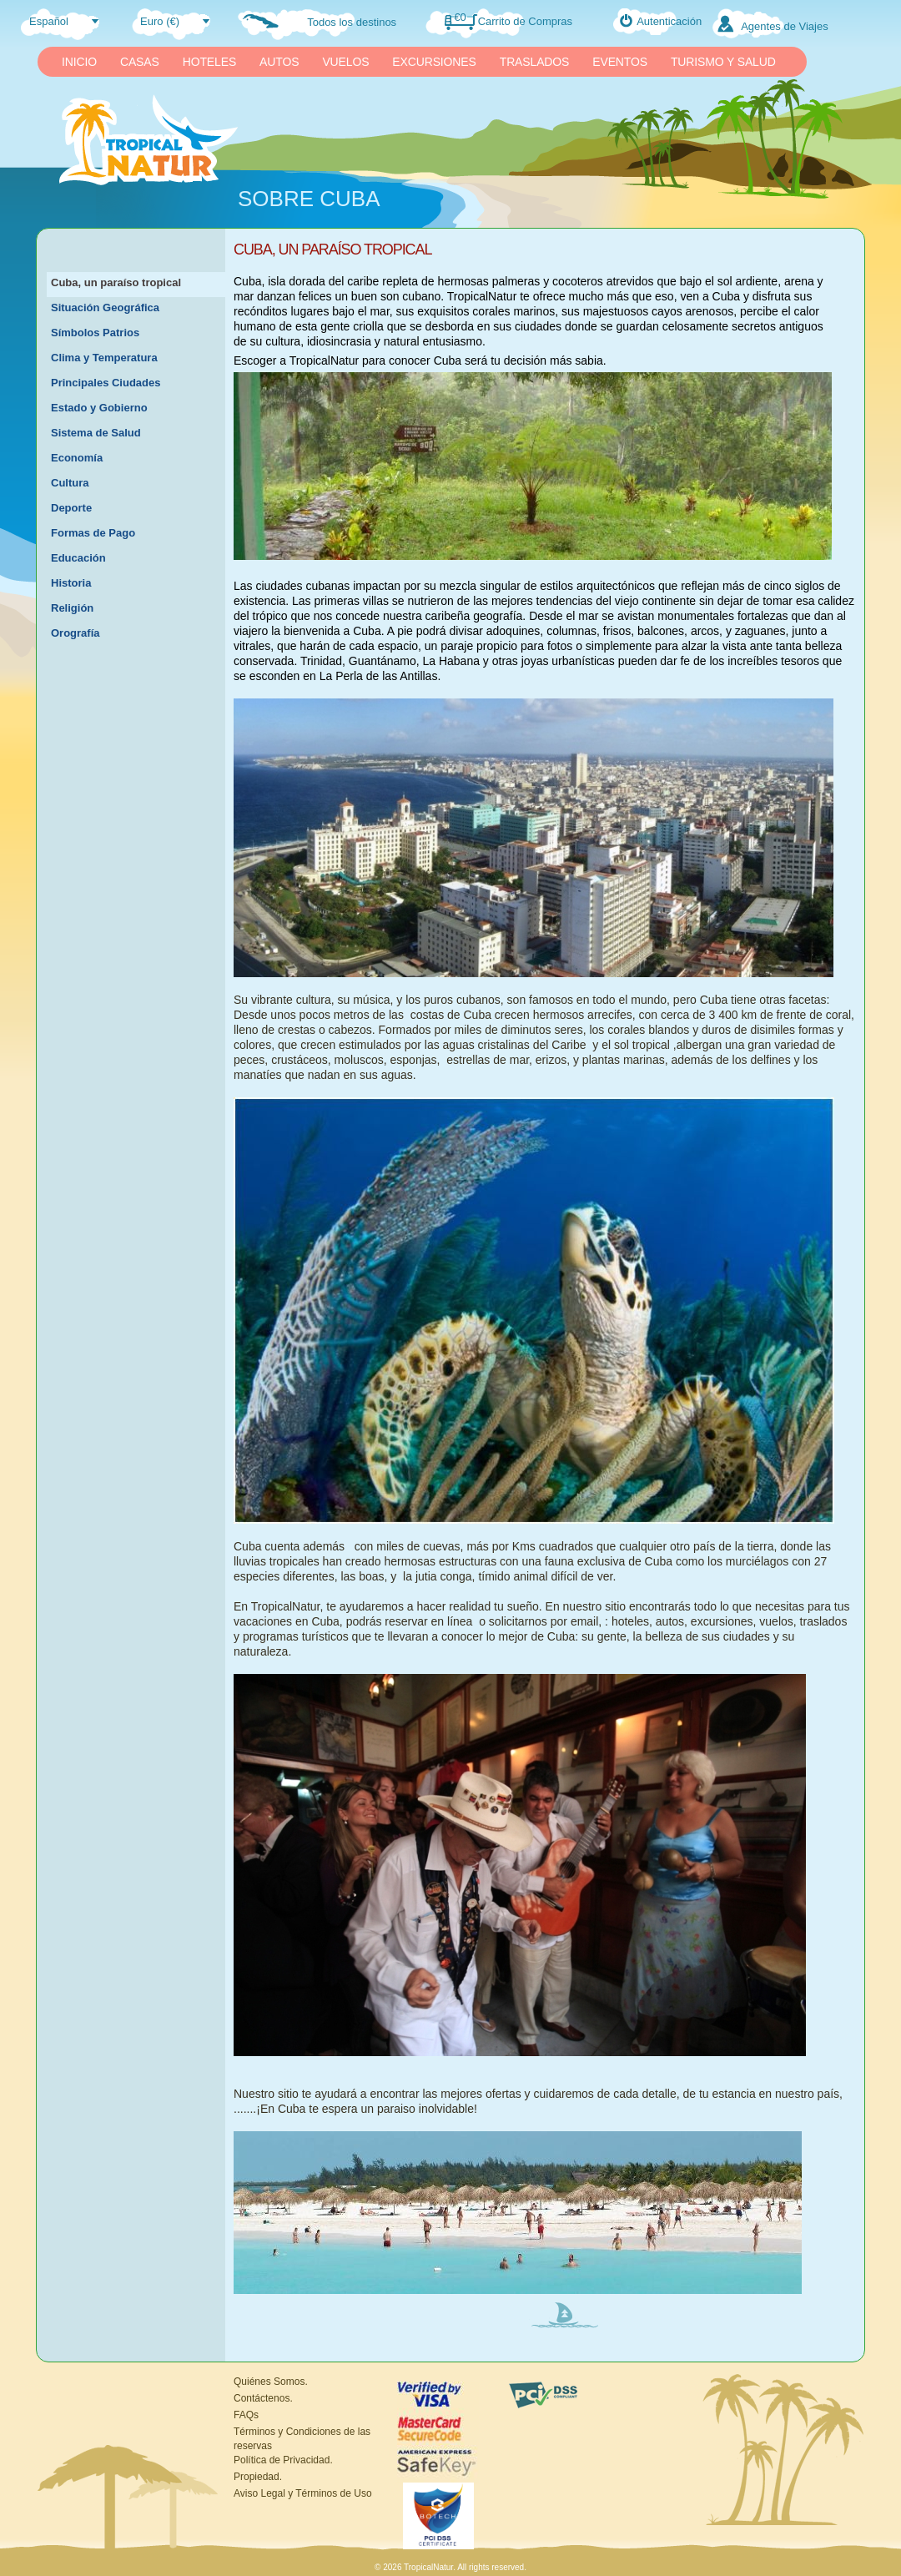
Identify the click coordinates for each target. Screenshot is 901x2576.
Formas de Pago (93, 533)
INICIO (79, 61)
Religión (72, 608)
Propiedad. (258, 2477)
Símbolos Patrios (95, 332)
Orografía (75, 633)
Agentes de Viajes (784, 26)
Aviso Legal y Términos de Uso (303, 2493)
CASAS (139, 61)
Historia (71, 583)
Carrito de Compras (525, 21)
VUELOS (345, 61)
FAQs (246, 2415)
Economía (77, 457)
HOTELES (209, 61)
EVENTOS (619, 61)
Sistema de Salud (96, 432)
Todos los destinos (351, 22)
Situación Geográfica (105, 307)
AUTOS (279, 61)
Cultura (70, 482)
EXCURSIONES (434, 61)
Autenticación (669, 21)
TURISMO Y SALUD (723, 61)
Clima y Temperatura (104, 357)
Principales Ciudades (106, 382)
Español (48, 21)
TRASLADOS (535, 61)
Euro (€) (159, 21)
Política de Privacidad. (283, 2460)
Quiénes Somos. (271, 2381)
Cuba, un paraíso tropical (116, 282)
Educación (78, 558)
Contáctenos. (263, 2398)
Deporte (71, 508)
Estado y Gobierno (99, 407)
